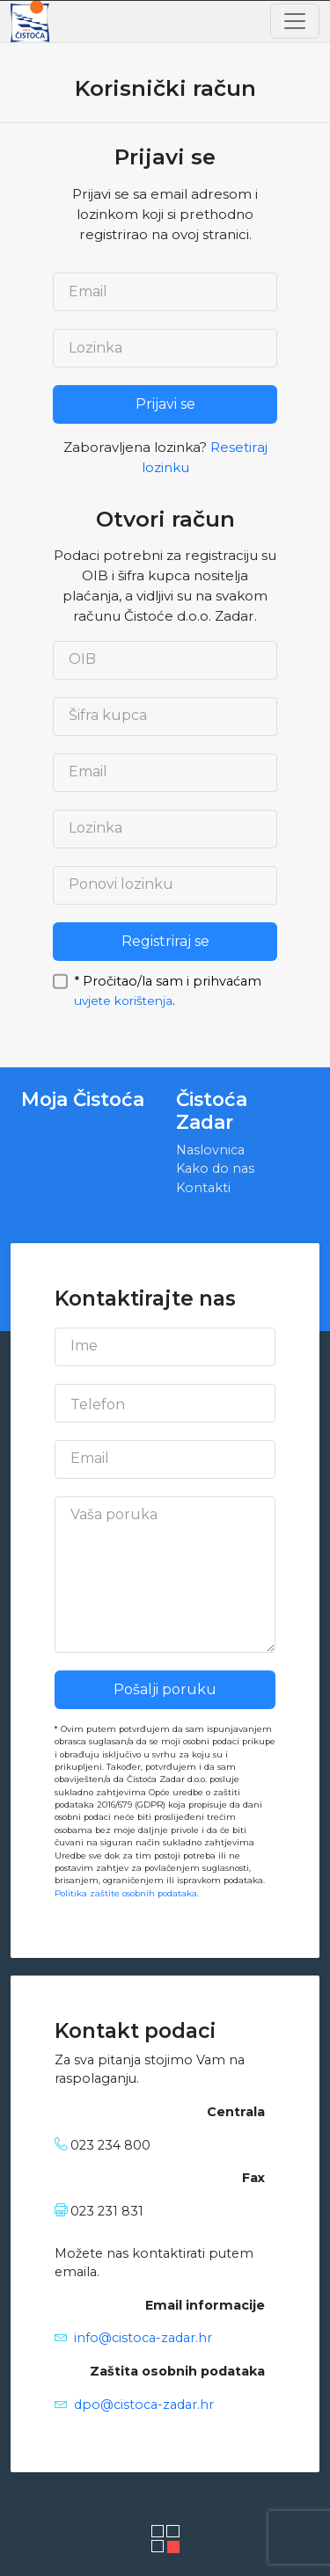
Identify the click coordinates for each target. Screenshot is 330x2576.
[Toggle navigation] (294, 21)
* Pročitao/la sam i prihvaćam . (167, 979)
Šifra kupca (108, 716)
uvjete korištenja (123, 1000)
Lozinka (95, 348)
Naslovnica (210, 1150)
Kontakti (203, 1188)
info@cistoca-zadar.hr (143, 2338)
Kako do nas (215, 1168)
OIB (82, 659)
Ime (84, 1346)
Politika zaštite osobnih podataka (126, 1893)
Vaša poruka (114, 1515)
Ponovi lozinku (121, 884)
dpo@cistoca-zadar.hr (144, 2404)
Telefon (97, 1405)
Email (88, 292)
